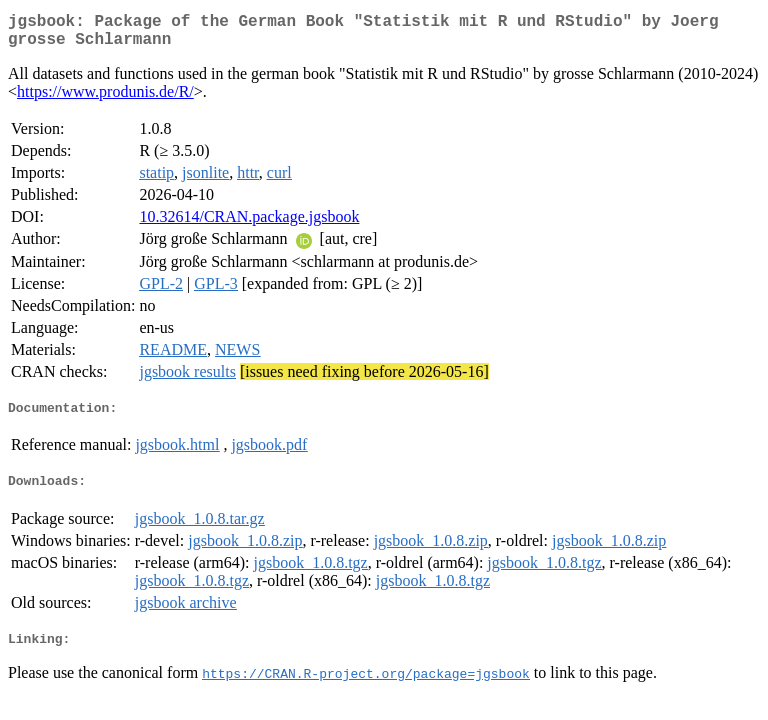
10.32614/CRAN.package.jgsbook (249, 224)
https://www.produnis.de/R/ (105, 99)
